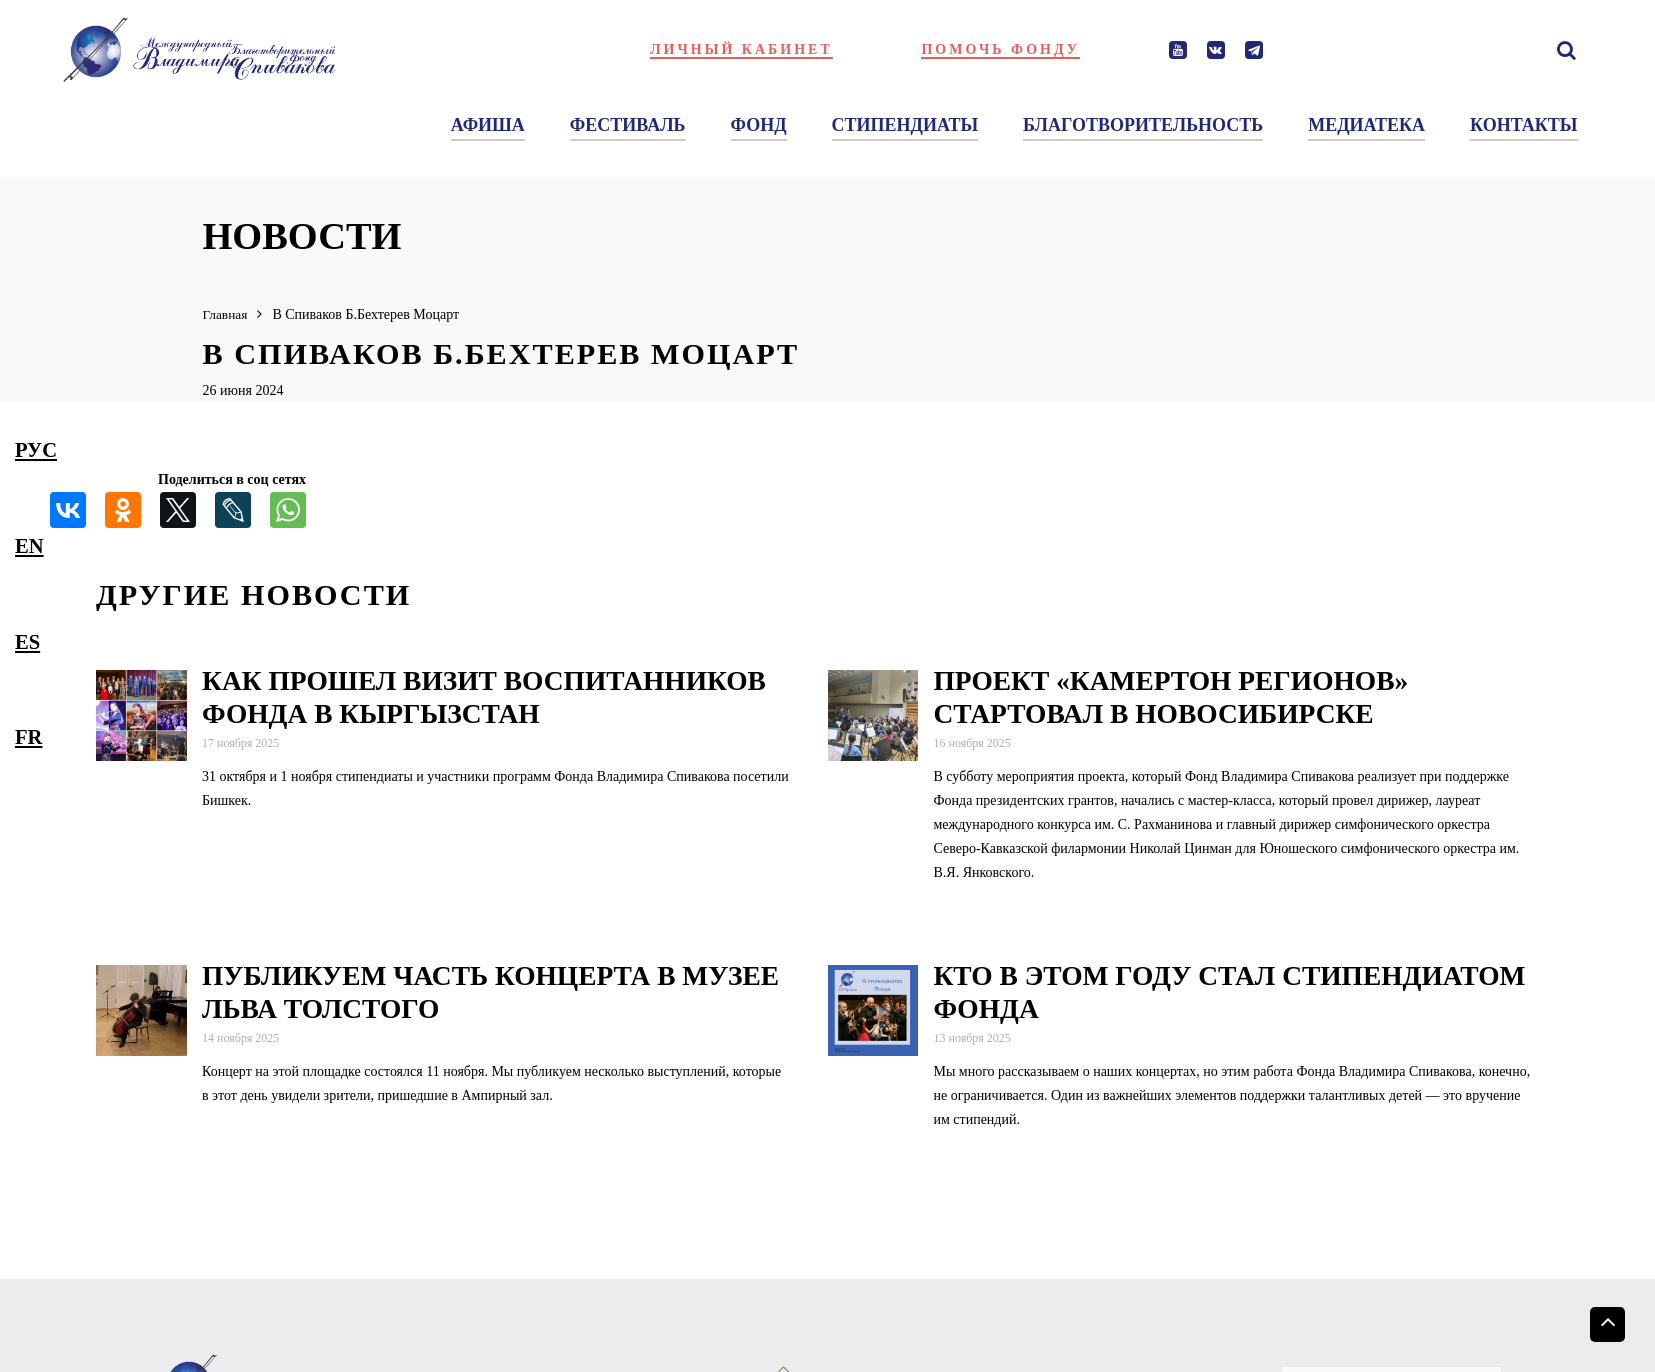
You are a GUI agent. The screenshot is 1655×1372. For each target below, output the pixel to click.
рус (36, 450)
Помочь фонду (1000, 49)
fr (28, 737)
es (27, 642)
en (29, 546)
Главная (226, 314)
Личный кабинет (741, 49)
